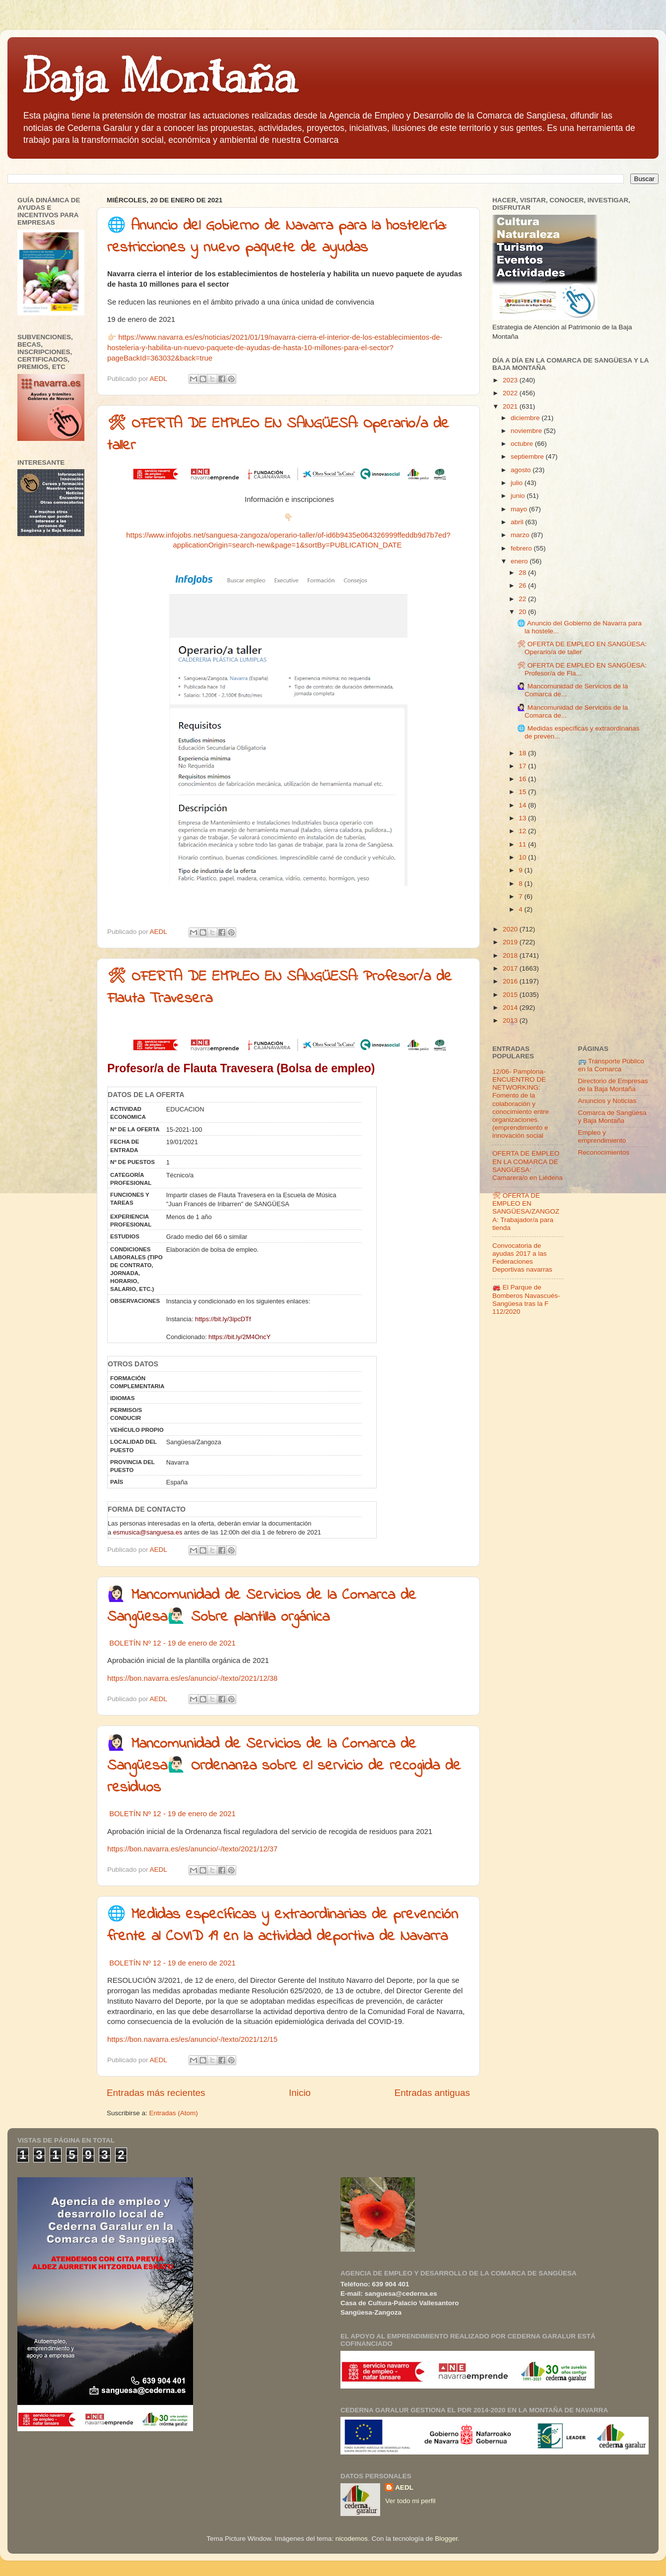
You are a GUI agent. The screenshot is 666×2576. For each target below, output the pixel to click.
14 (523, 805)
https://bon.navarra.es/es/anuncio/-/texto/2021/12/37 (192, 1849)
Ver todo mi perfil (410, 2501)
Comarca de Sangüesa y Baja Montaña (612, 1116)
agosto (522, 470)
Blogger (446, 2538)
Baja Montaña (159, 76)
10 (523, 857)
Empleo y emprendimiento (602, 1136)
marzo (521, 535)
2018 (511, 955)
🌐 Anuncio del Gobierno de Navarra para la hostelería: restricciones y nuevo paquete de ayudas (276, 237)
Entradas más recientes (156, 2092)
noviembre (527, 430)
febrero (522, 548)
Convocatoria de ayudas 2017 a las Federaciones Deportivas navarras (522, 1258)
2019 (511, 942)
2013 (511, 1020)
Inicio (300, 2092)
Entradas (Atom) (173, 2113)
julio (518, 483)
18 (523, 753)
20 (523, 611)
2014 (511, 1007)
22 (523, 599)
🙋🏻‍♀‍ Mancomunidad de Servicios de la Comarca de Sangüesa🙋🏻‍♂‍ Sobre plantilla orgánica (261, 1606)
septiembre (528, 456)
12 (523, 831)
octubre (523, 443)
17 (523, 766)
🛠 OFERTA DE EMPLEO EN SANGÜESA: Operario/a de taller (582, 648)
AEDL (404, 2487)
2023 (511, 380)
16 (523, 779)
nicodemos (351, 2538)
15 (523, 792)
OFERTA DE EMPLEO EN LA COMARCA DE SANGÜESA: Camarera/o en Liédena (527, 1165)
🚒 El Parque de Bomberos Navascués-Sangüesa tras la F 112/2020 (526, 1299)
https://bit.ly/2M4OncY (239, 1337)
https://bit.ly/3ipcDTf (223, 1319)
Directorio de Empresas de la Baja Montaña (613, 1085)
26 (523, 585)
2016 (511, 981)
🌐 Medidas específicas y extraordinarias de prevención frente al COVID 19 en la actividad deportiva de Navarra (282, 1926)
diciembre (526, 418)
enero (520, 561)
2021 (511, 406)
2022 (511, 393)
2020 (511, 929)
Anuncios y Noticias (607, 1100)
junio (519, 495)
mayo (520, 509)
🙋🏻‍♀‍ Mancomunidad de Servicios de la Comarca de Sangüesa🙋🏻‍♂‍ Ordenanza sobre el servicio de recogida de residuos (284, 1766)
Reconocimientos (604, 1152)
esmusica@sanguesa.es (148, 1532)
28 (523, 572)
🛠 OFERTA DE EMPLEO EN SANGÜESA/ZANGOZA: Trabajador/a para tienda (525, 1211)
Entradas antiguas (432, 2092)
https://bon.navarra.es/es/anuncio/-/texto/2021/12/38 (192, 1678)
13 (523, 818)
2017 (511, 968)
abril (518, 522)
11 (523, 844)
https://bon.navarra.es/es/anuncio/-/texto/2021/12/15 (192, 2039)
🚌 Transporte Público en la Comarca (611, 1065)
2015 (511, 994)
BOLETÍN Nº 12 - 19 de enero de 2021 (172, 1643)
